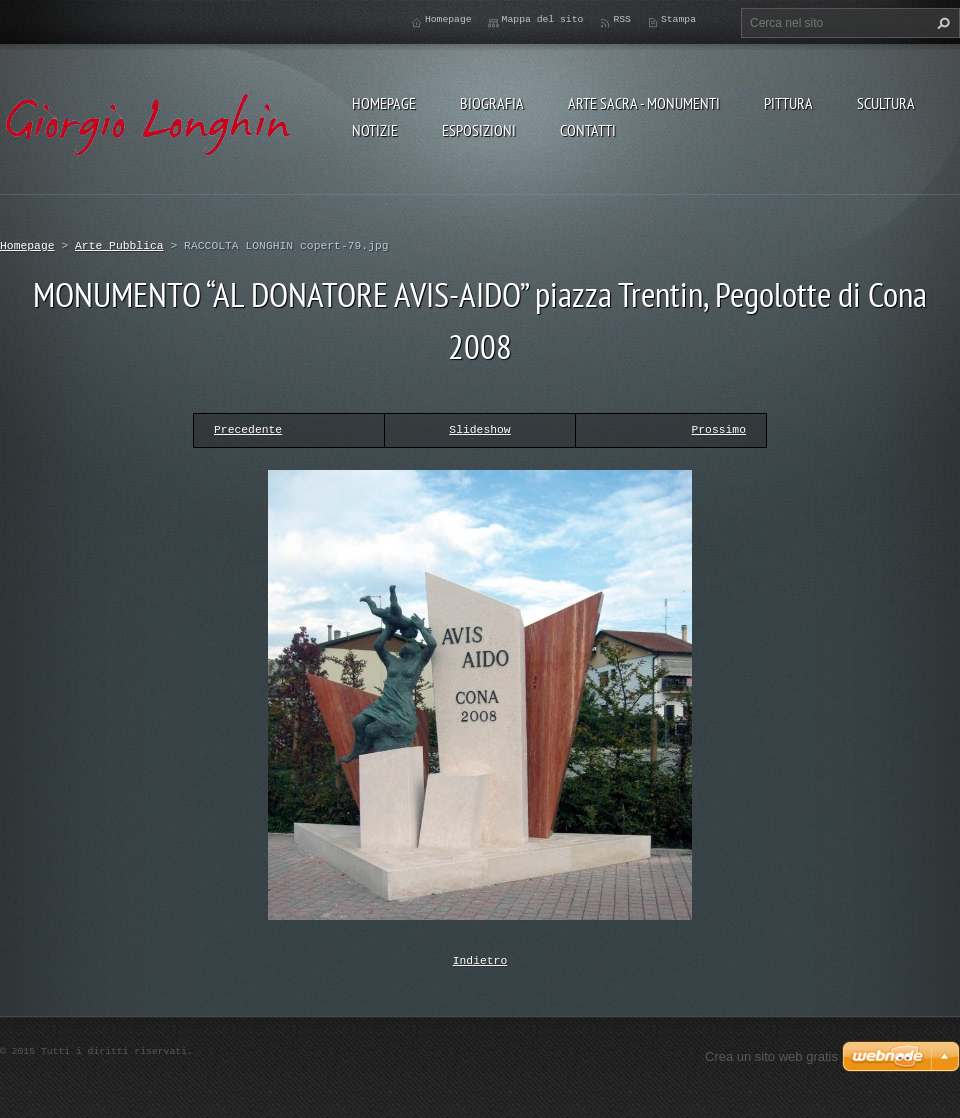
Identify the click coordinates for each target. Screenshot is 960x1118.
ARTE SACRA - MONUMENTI (644, 103)
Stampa (678, 19)
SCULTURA (886, 103)
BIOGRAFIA (492, 103)
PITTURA (788, 103)
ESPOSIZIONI (479, 130)
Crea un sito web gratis (771, 1054)
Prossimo (718, 429)
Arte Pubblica (119, 245)
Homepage (384, 103)
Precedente (248, 429)
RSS (622, 19)
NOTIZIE (375, 130)
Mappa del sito (543, 19)
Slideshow (479, 429)
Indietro (480, 959)
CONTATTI (588, 130)
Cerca (941, 23)
